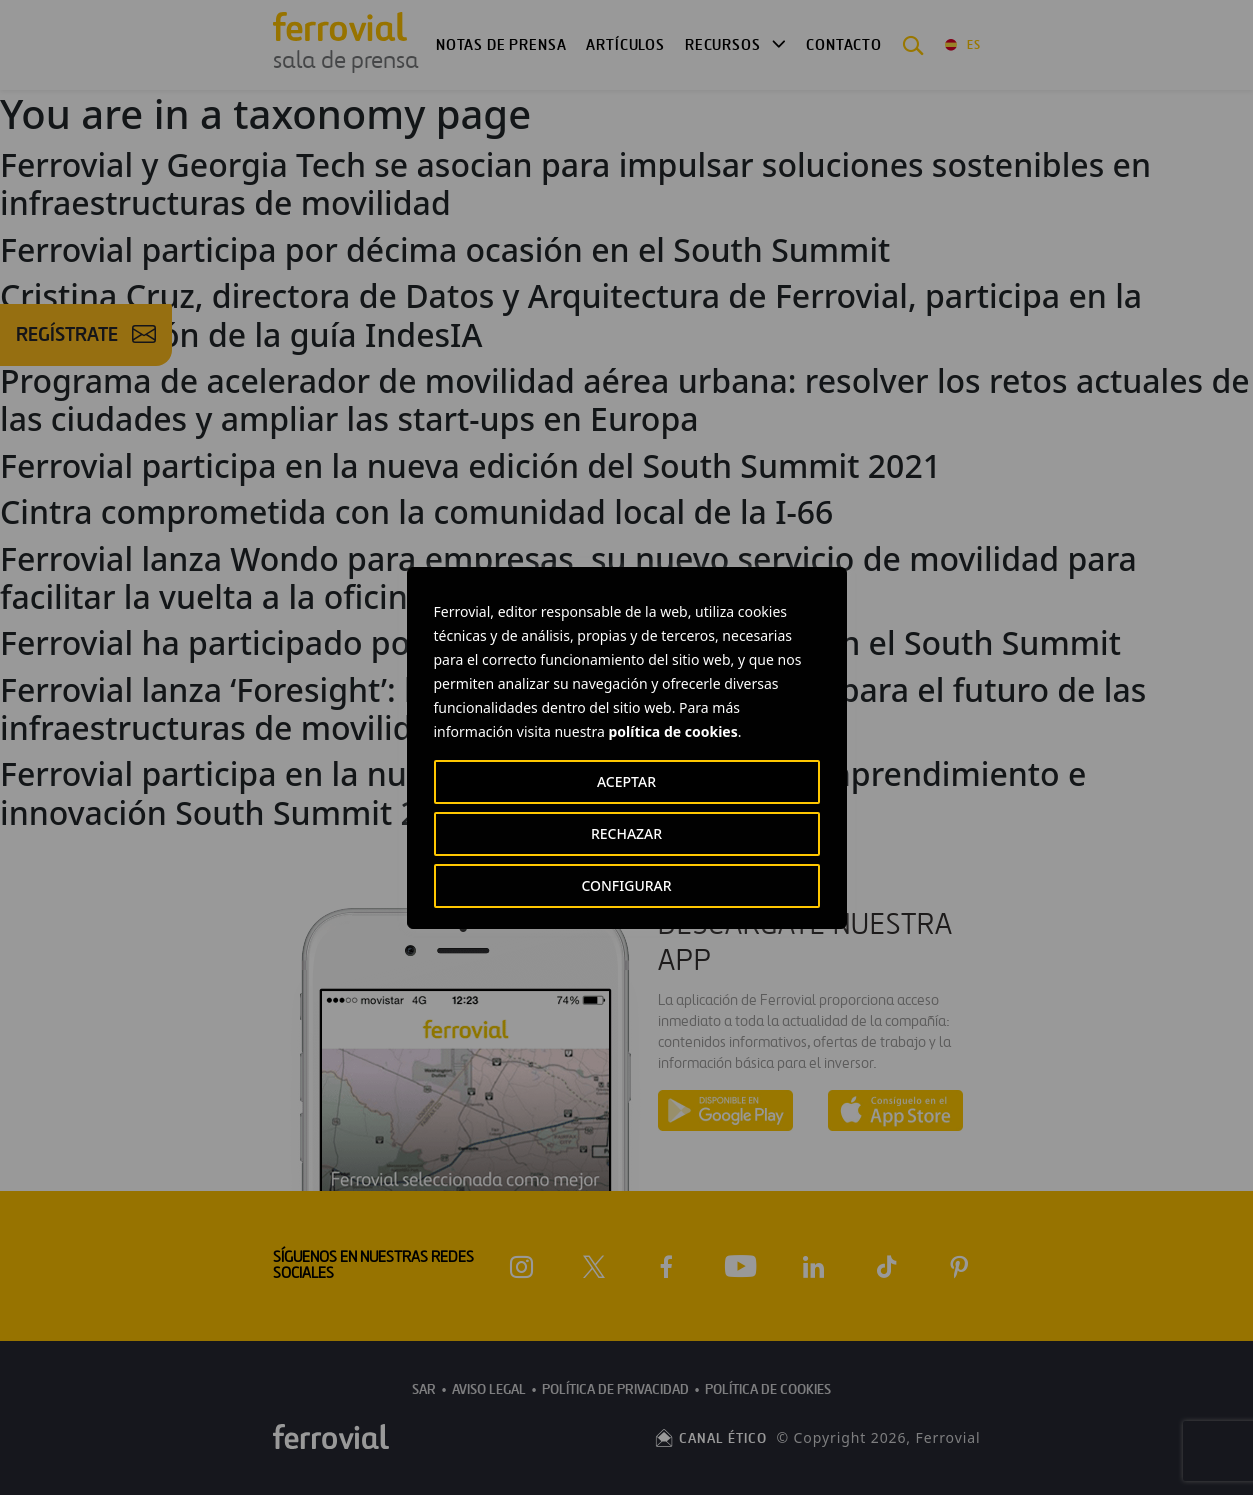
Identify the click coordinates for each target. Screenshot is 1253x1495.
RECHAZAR (626, 833)
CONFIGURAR (626, 885)
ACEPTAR (626, 781)
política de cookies (672, 731)
